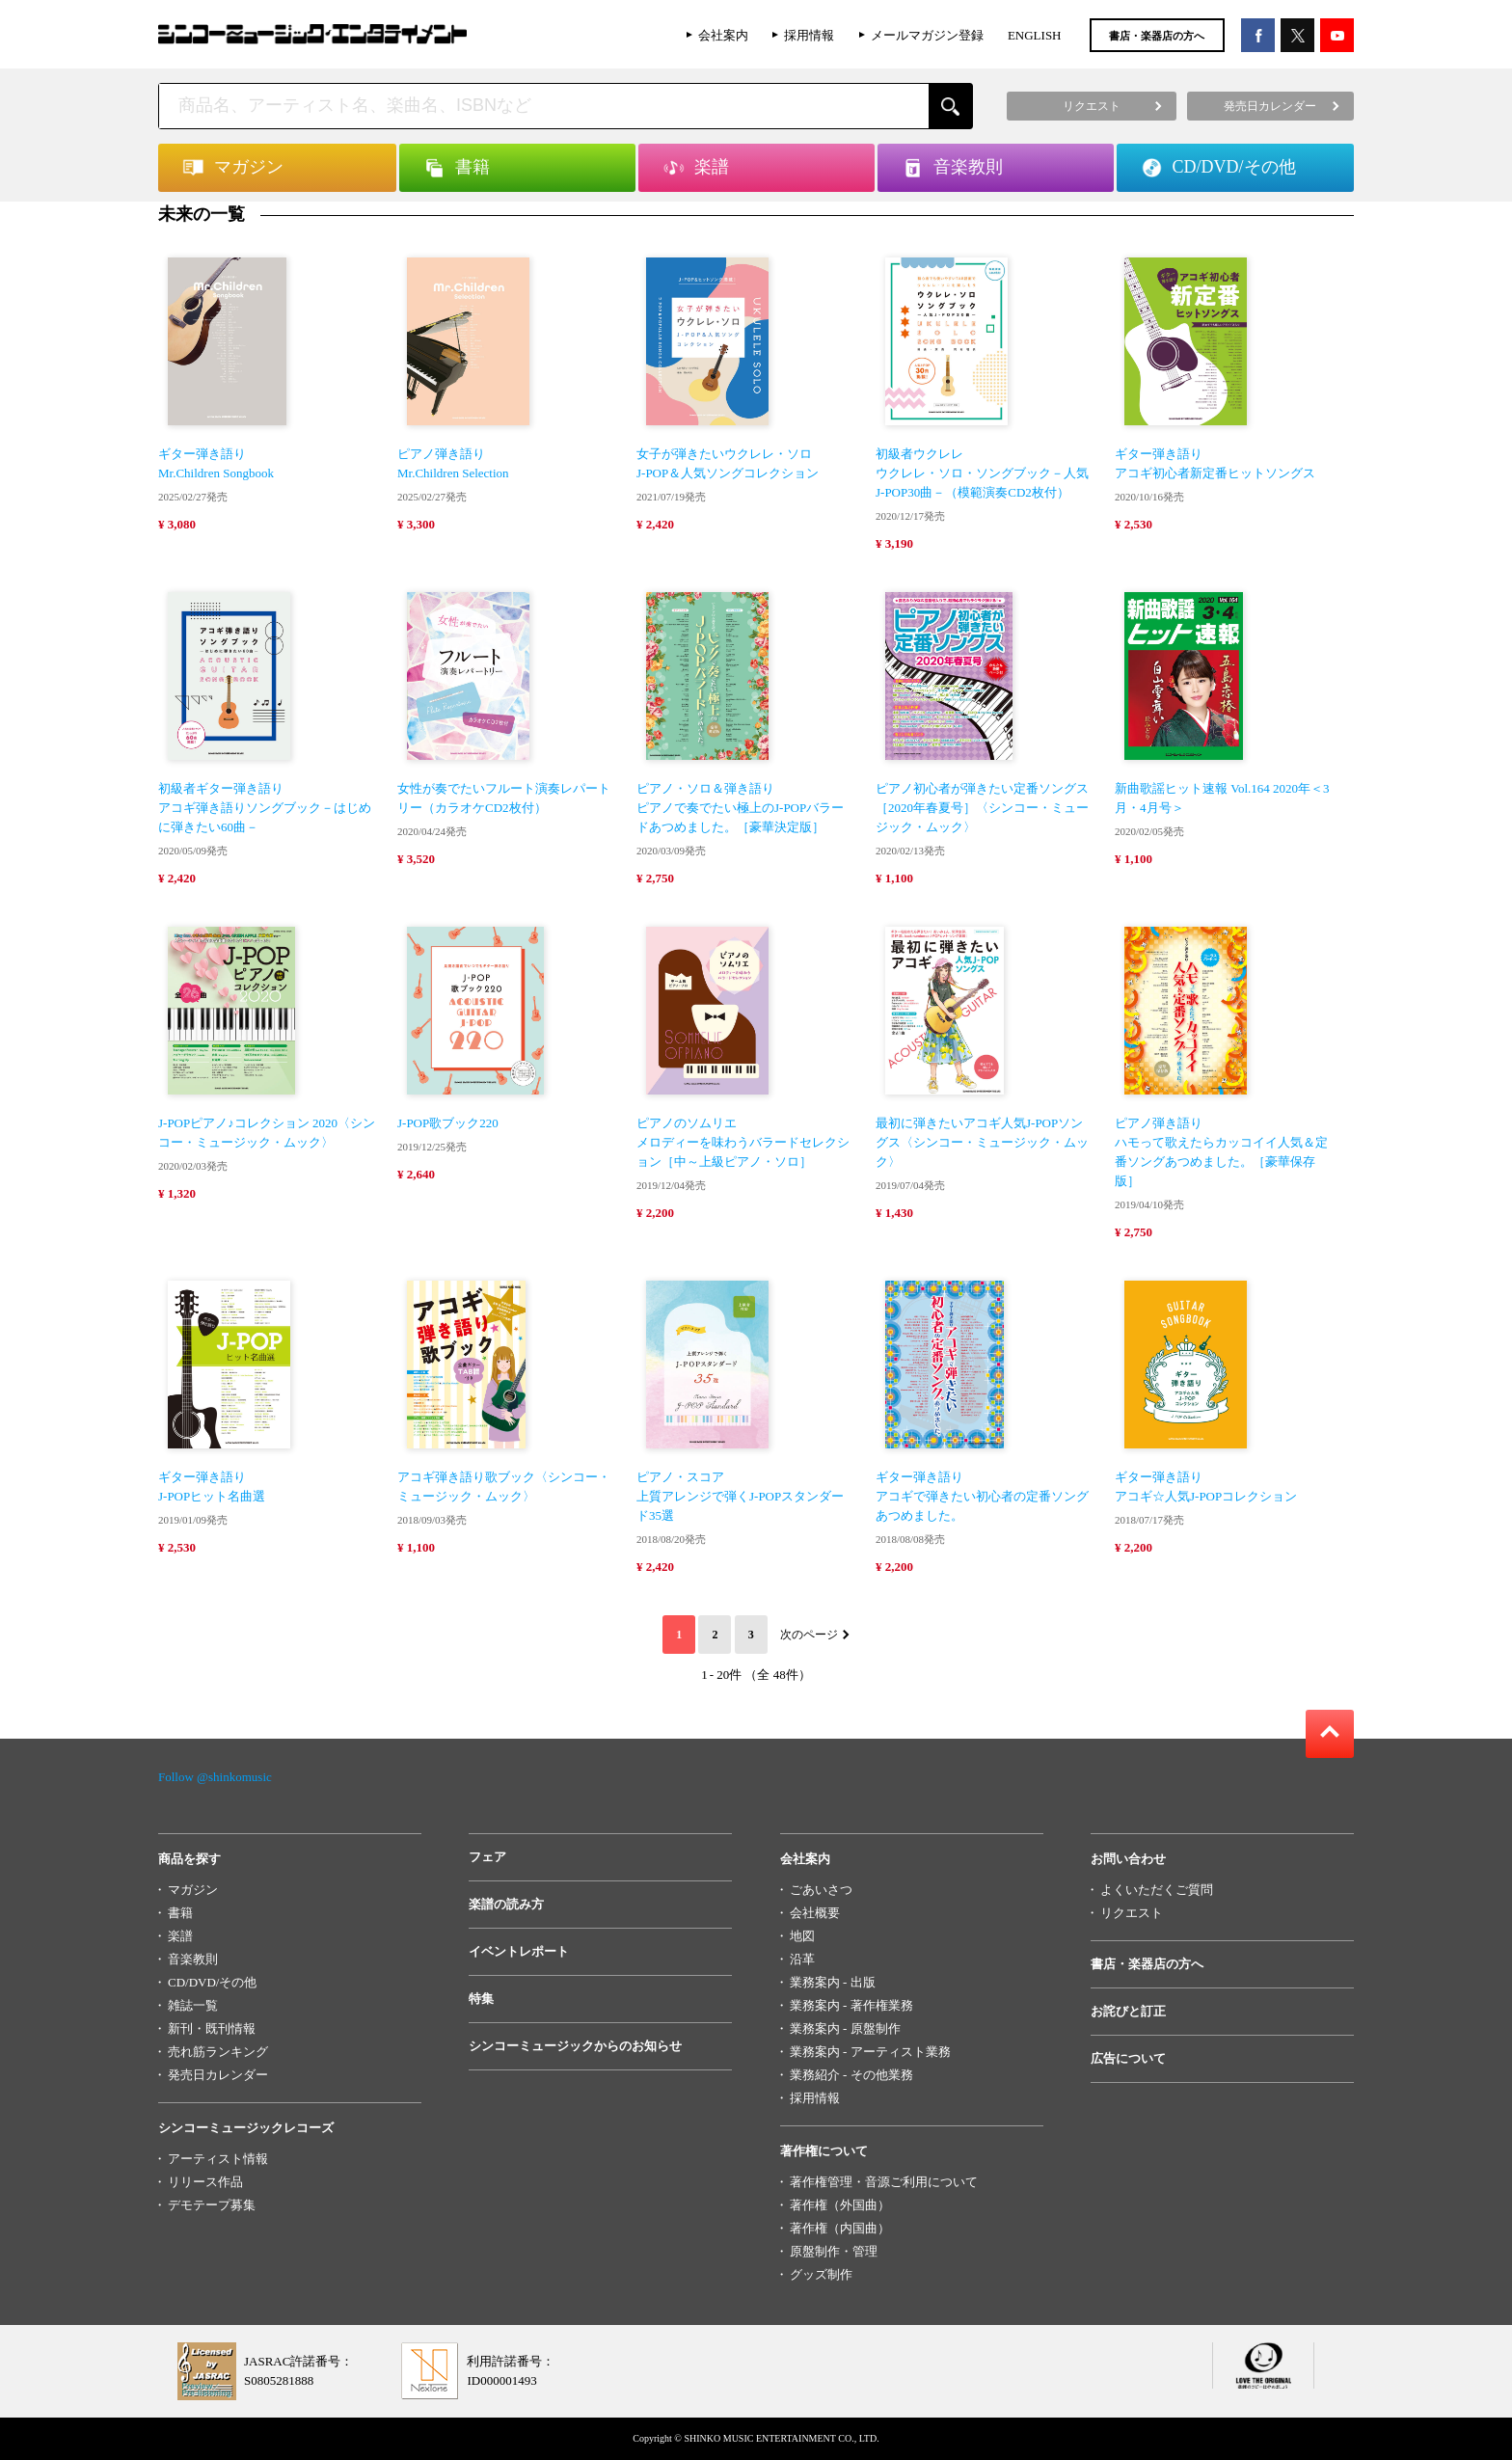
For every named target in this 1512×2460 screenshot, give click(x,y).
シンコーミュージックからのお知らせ (575, 2046)
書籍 (180, 1913)
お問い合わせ (1128, 1859)
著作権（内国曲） (840, 2228)
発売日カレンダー (218, 2075)
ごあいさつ (821, 1889)
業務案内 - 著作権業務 (851, 2005)
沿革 (802, 1959)
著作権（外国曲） (840, 2205)
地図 (802, 1936)
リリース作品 (205, 2182)
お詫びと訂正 (1128, 2011)
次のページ (809, 1634)
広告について (1128, 2058)
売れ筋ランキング (218, 2051)
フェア (487, 1857)
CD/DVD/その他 (212, 1982)
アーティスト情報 (218, 2158)
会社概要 (815, 1913)
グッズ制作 (821, 2274)
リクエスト (1131, 1913)
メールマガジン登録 (927, 35)
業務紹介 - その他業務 (851, 2075)
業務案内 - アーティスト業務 (870, 2051)
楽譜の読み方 (506, 1904)
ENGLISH (1035, 35)
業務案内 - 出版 (833, 1982)
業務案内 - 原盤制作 (845, 2028)
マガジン (193, 1889)
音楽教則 (193, 1959)
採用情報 (809, 35)
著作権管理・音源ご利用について (884, 2182)
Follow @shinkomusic (215, 1777)
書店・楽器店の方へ (1156, 35)
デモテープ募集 (212, 2205)
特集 (481, 1998)
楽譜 (180, 1936)
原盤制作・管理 (834, 2251)
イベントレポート (519, 1951)
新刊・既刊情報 (212, 2028)
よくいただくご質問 (1156, 1889)
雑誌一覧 (193, 2005)
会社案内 (723, 35)
